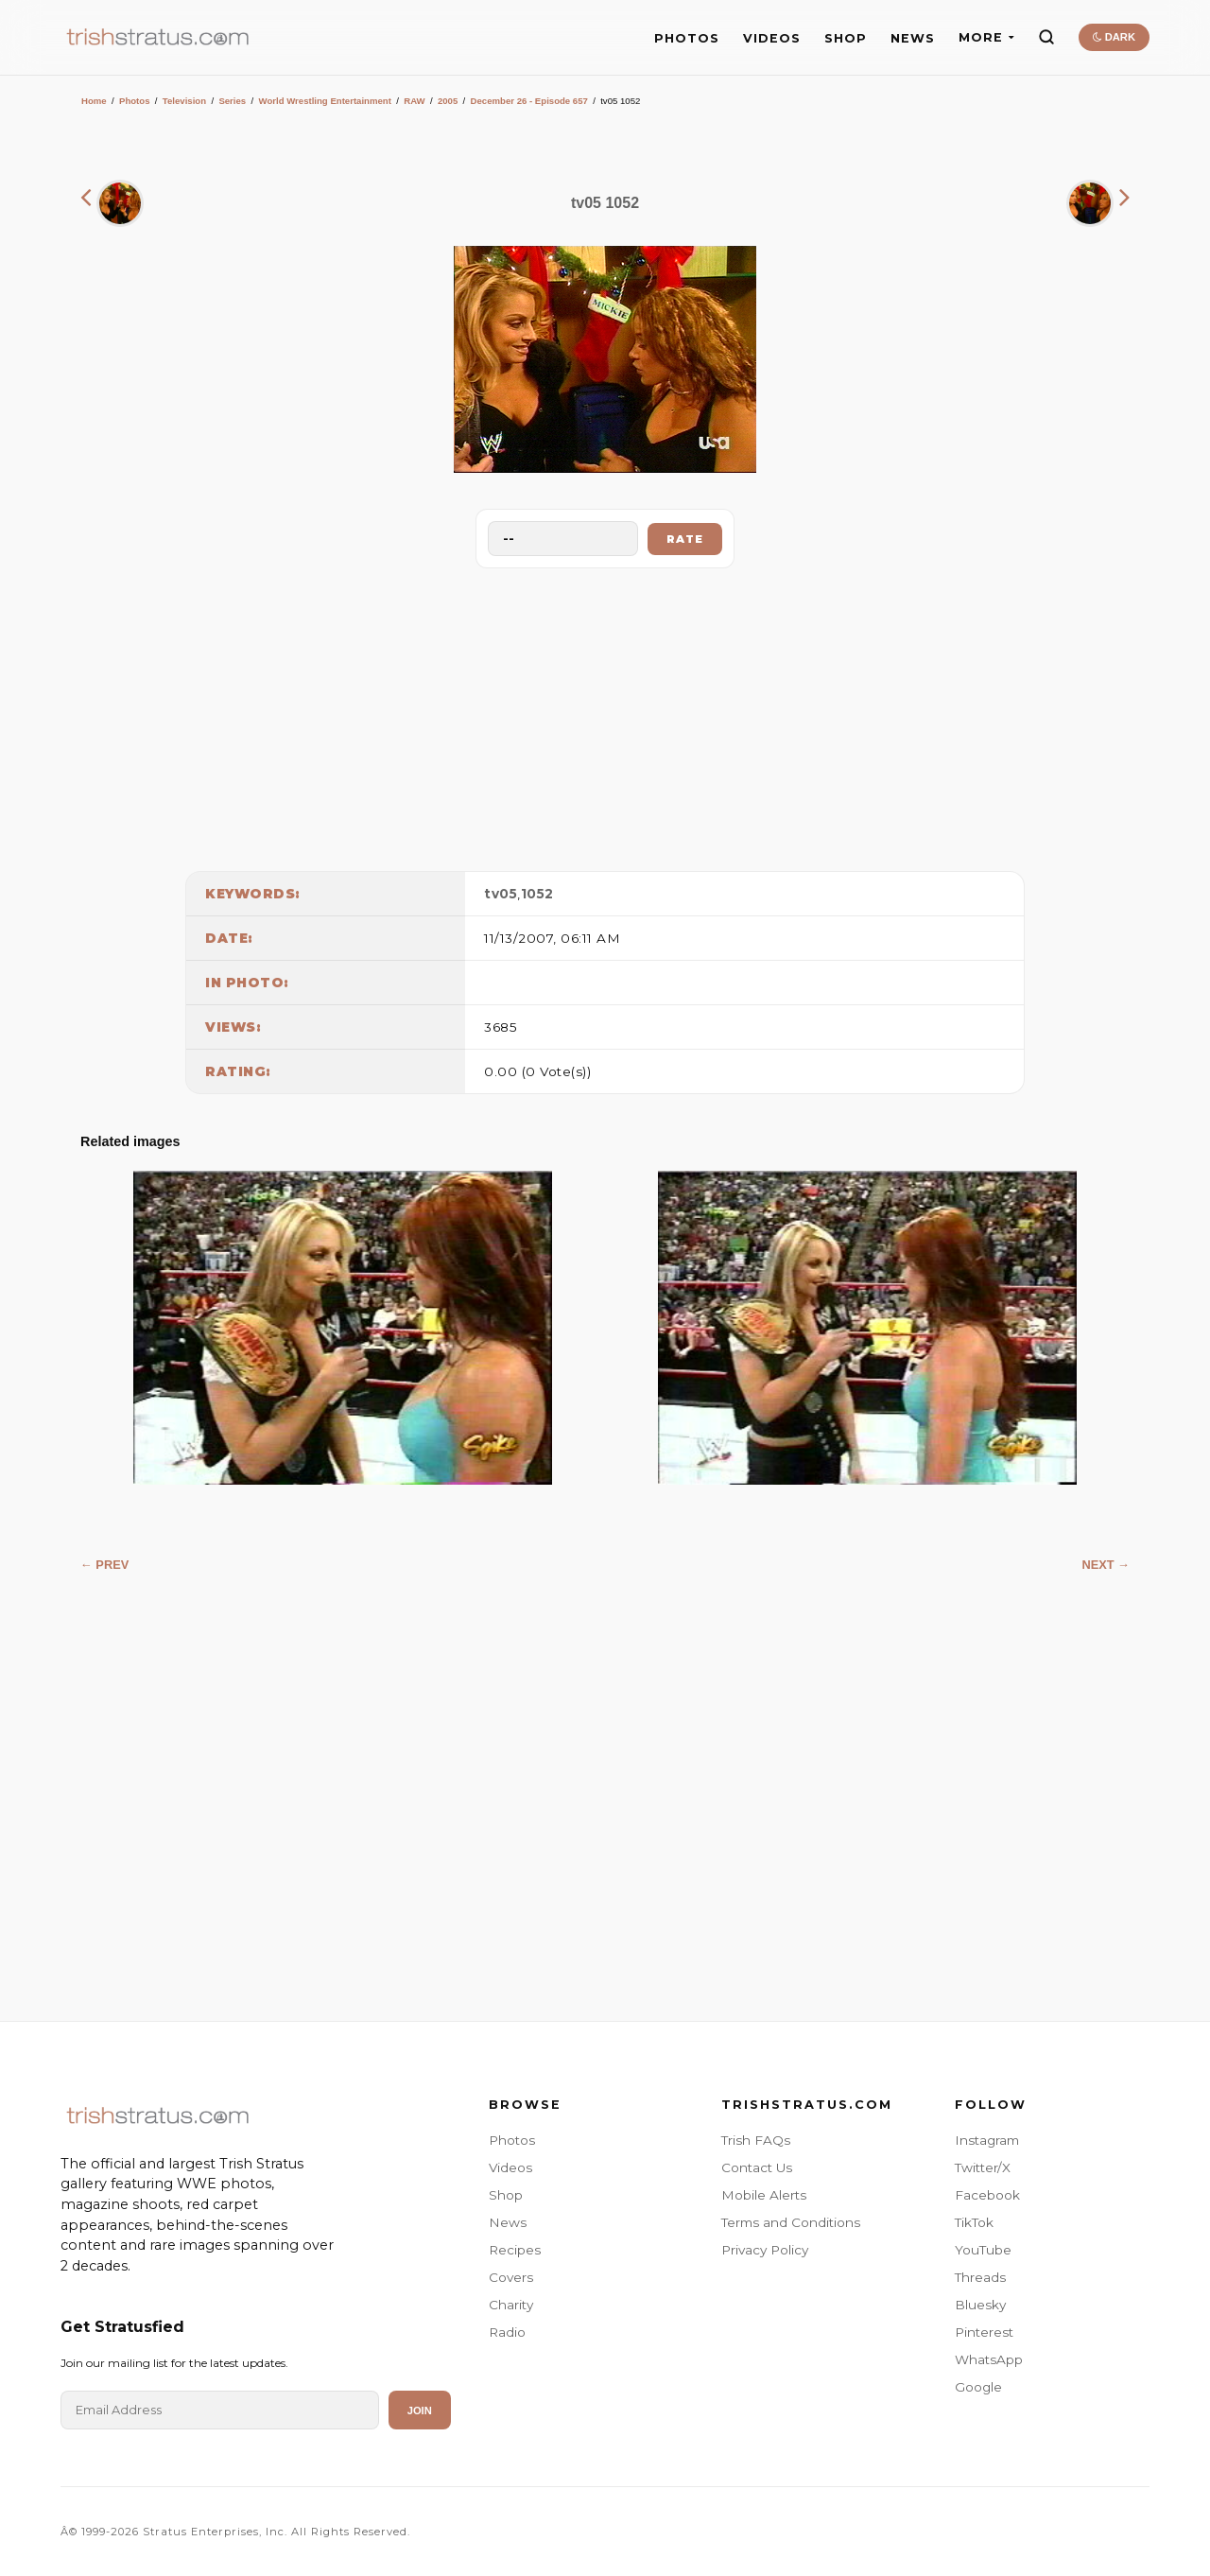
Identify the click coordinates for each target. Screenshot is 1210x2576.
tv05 (500, 893)
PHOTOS (686, 38)
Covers (511, 2277)
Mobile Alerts (763, 2194)
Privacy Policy (764, 2249)
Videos (510, 2167)
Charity (511, 2304)
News (508, 2222)
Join (419, 2410)
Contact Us (756, 2167)
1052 (537, 893)
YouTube (983, 2249)
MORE (986, 37)
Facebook (987, 2194)
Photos (134, 101)
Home (94, 101)
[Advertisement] (605, 715)
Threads (980, 2277)
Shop (506, 2194)
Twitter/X (983, 2167)
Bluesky (980, 2304)
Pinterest (984, 2332)
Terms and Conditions (790, 2222)
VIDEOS (772, 38)
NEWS (912, 38)
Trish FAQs (755, 2140)
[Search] (1046, 36)
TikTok (974, 2222)
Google (978, 2386)
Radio (507, 2332)
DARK (1114, 37)
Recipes (515, 2249)
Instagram (987, 2140)
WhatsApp (989, 2359)
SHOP (845, 38)
